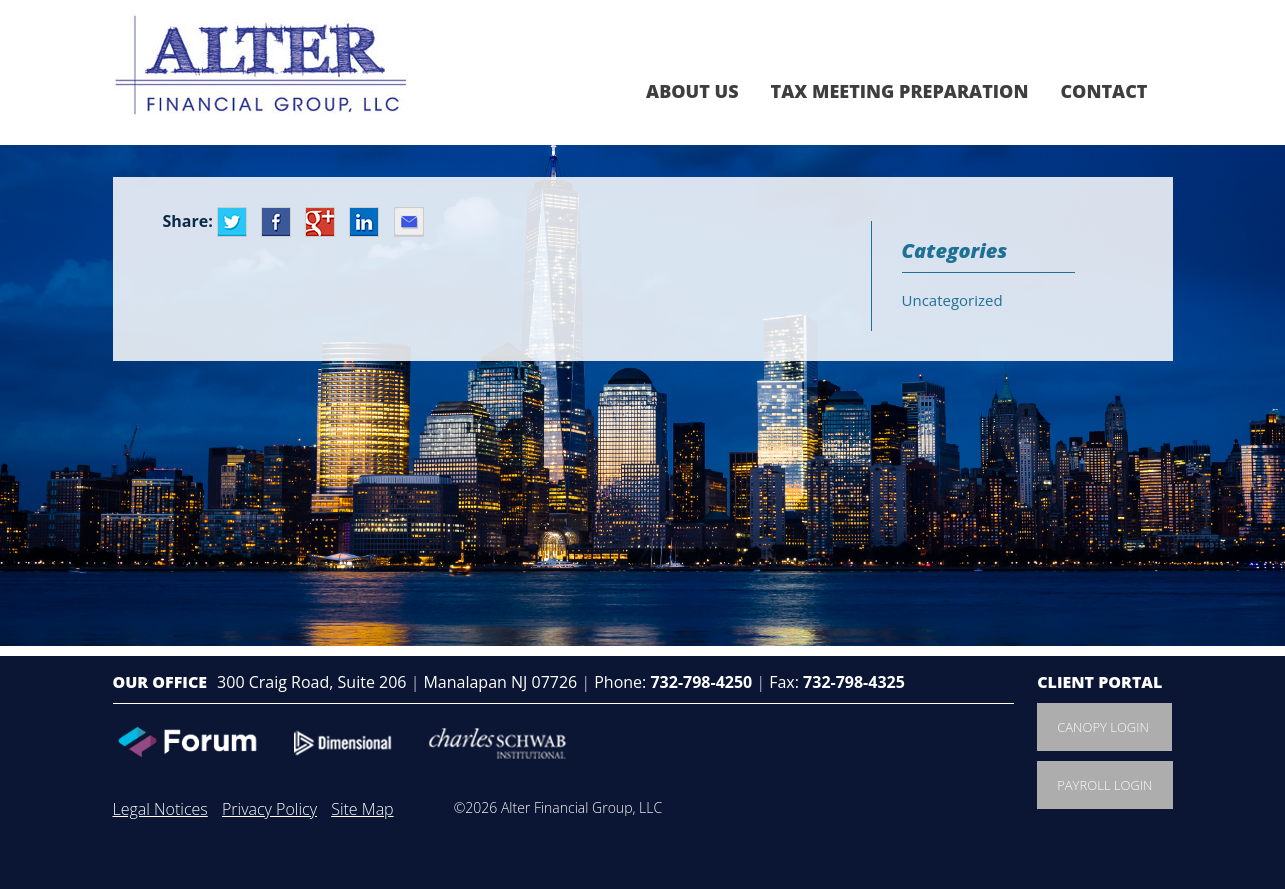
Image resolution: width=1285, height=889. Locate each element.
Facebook (276, 222)
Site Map (362, 809)
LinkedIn (364, 222)
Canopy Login (1103, 727)
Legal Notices (160, 809)
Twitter (232, 222)
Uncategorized (952, 300)
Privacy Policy (269, 809)
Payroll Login (1104, 785)
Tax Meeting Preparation (900, 91)
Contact (1103, 91)
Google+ (320, 222)
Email (409, 222)
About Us (692, 91)
